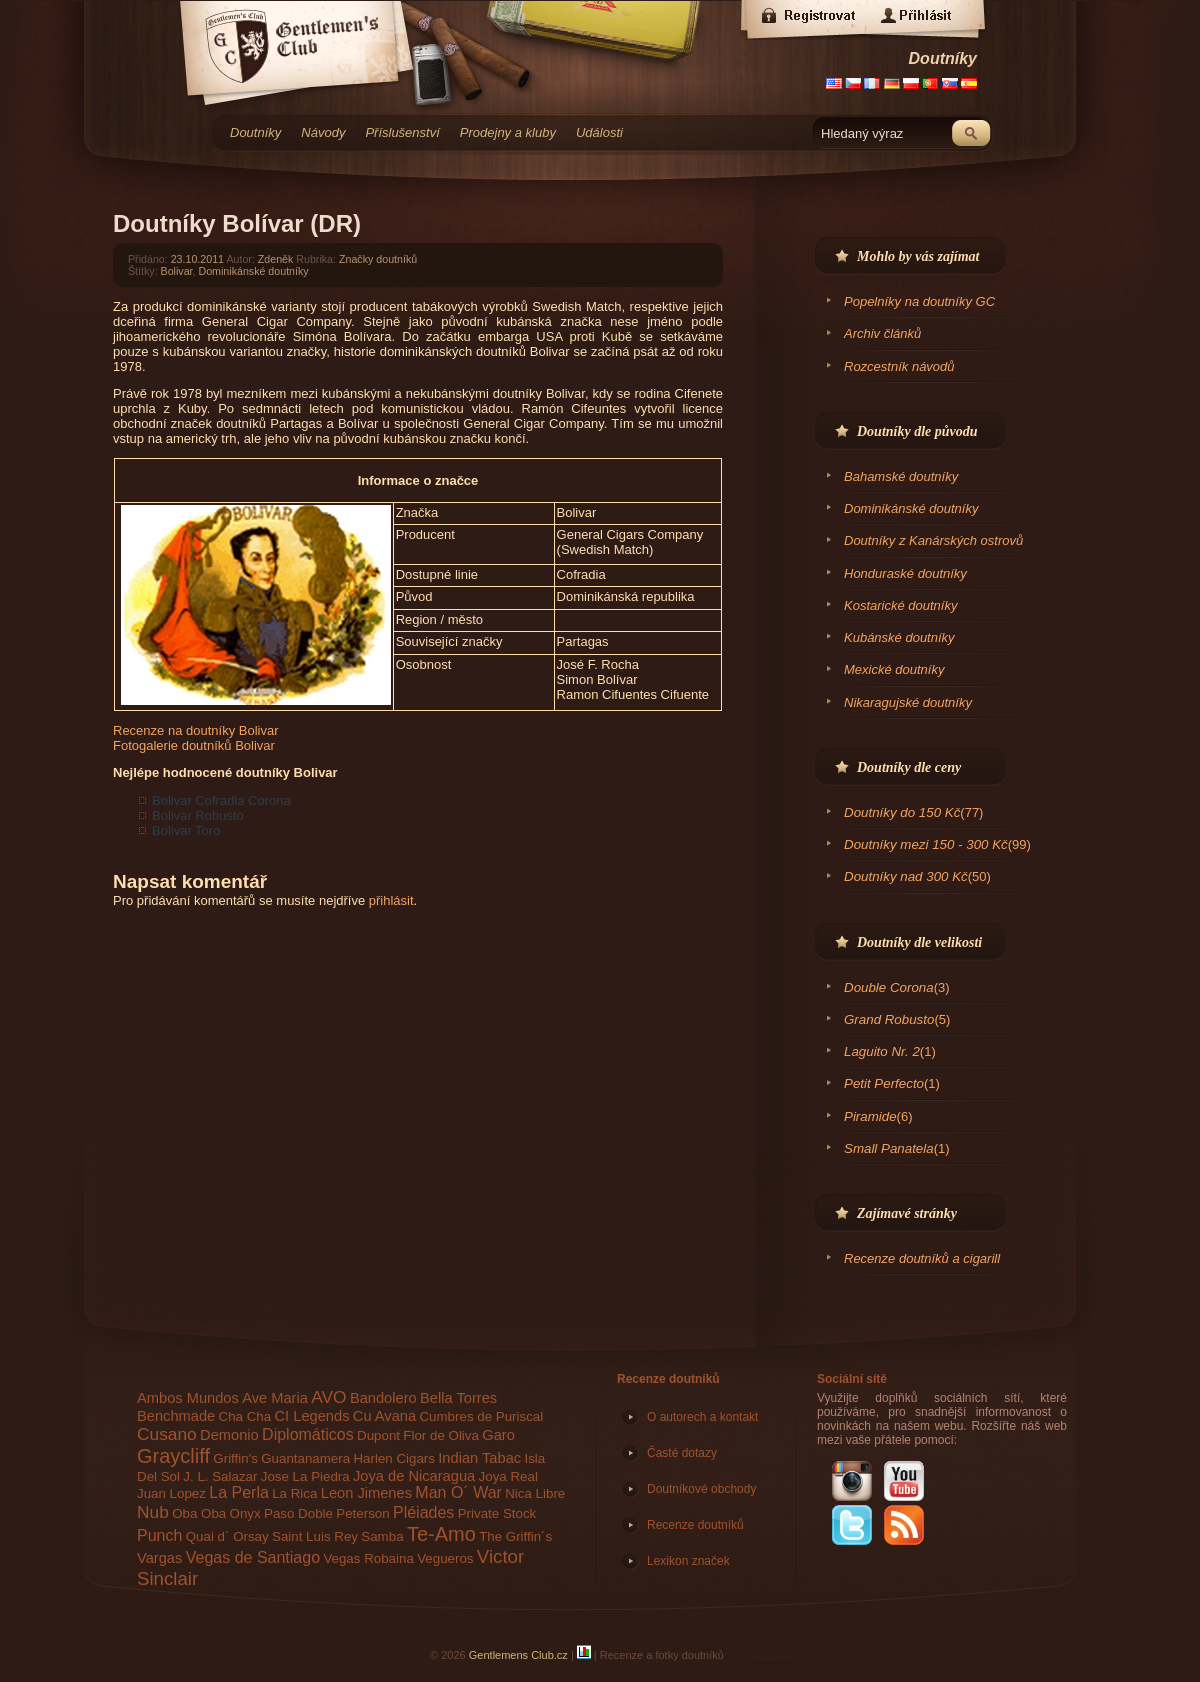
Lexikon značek (688, 1561)
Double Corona (889, 987)
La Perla (239, 1492)
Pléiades (423, 1512)
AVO (328, 1397)
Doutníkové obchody (701, 1489)
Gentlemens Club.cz (518, 1655)
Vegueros (445, 1558)
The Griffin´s (515, 1536)
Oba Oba (199, 1513)
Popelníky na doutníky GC (919, 301)
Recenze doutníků (668, 1379)
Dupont (378, 1435)
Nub (153, 1512)
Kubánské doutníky (899, 637)
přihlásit (391, 900)
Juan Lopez (171, 1493)
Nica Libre (535, 1493)
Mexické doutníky (894, 669)
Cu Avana (384, 1416)
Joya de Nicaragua (414, 1476)
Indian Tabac (479, 1458)
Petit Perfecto (884, 1083)
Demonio (229, 1435)
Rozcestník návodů (899, 366)
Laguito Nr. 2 (882, 1051)
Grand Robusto (889, 1019)
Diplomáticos (308, 1434)
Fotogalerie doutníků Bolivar (194, 745)
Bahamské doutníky (901, 476)
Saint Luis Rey (315, 1536)
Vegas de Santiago (253, 1557)
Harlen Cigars (393, 1458)
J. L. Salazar (220, 1476)
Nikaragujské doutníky (908, 702)
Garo (498, 1435)
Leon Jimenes (366, 1493)
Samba (382, 1536)
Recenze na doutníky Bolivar (195, 730)
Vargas (159, 1558)
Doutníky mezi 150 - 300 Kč (926, 844)
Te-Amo (441, 1534)
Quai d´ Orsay (227, 1536)
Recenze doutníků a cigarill (922, 1258)
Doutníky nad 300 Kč (906, 876)
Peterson (362, 1513)
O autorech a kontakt (702, 1417)
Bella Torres (458, 1398)
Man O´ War (458, 1492)
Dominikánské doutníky (253, 271)
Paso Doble (298, 1513)
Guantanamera (305, 1458)
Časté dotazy (682, 1453)
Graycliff (173, 1456)
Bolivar (177, 271)
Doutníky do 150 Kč (902, 812)
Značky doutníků (378, 259)
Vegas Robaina (368, 1558)
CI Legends (312, 1416)
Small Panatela (889, 1148)
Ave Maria (275, 1398)
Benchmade (176, 1416)
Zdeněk (276, 259)
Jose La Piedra (305, 1476)
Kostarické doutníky (900, 605)
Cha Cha (245, 1416)
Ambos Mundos (188, 1398)
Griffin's (235, 1458)
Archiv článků (882, 333)
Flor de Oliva (441, 1435)
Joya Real (508, 1476)
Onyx (245, 1513)
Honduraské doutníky (905, 573)
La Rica (294, 1493)
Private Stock (497, 1513)
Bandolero (383, 1398)
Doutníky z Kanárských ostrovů (933, 540)
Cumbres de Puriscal (481, 1416)
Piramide (870, 1116)
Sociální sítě (852, 1379)
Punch (159, 1535)
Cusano (167, 1434)
